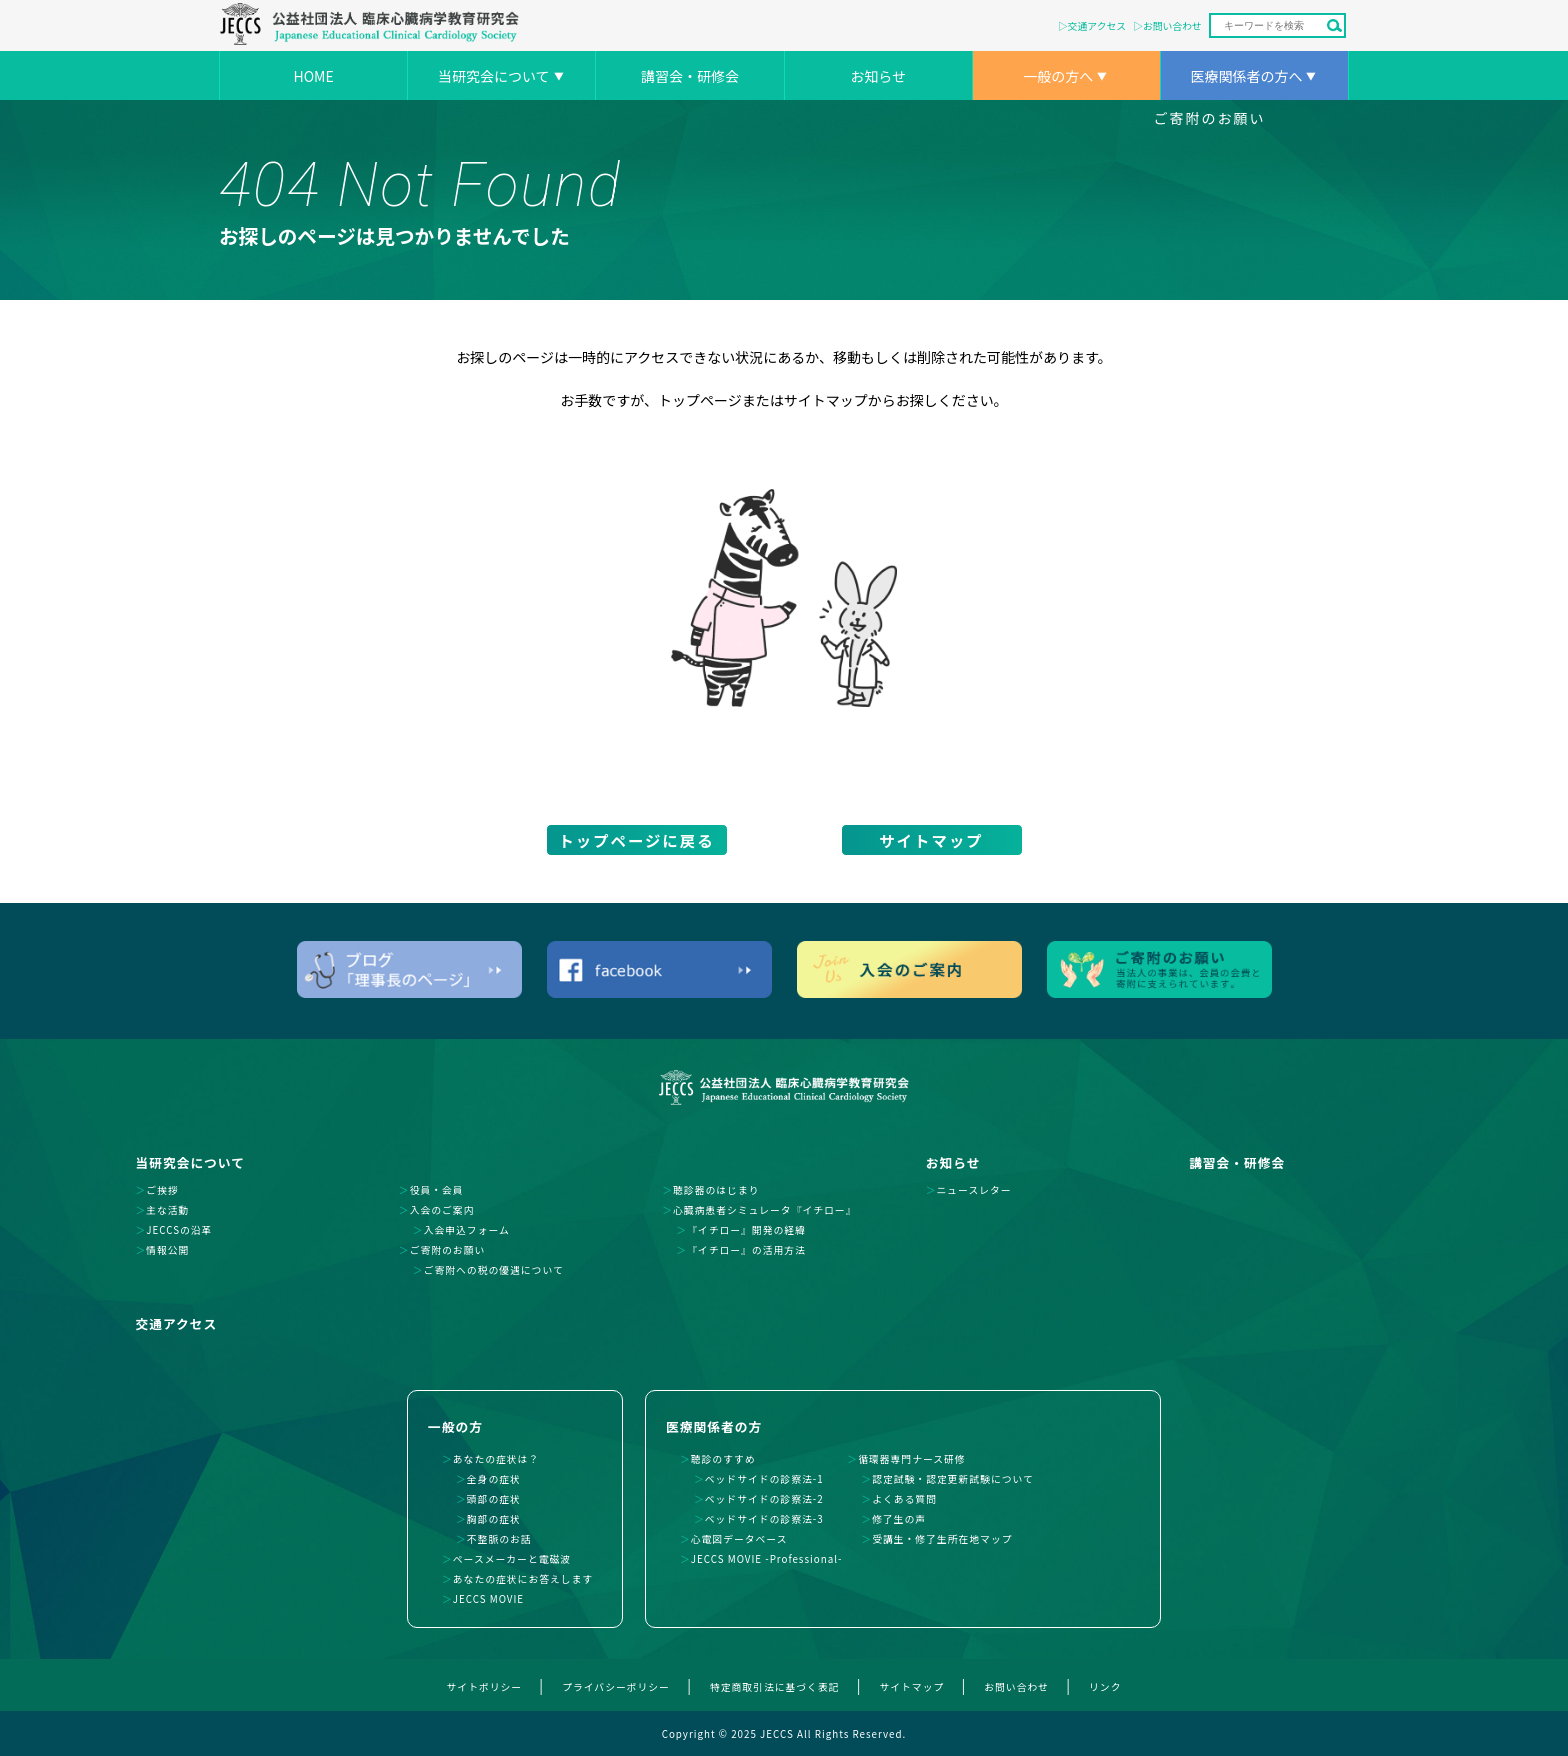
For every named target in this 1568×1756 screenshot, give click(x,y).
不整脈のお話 (499, 1539)
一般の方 (455, 1426)
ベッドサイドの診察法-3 (764, 1519)
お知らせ (878, 76)
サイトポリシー (485, 1687)
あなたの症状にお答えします (523, 1579)
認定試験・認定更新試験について (953, 1479)
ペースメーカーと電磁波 (512, 1559)
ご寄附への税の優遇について (494, 1270)
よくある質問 (904, 1499)
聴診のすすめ (723, 1459)
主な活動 (167, 1210)
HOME (313, 76)
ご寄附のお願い (1210, 118)
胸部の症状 (494, 1519)
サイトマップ (931, 840)
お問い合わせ (1172, 26)
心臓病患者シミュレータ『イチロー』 (764, 1210)
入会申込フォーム (467, 1230)
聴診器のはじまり (716, 1190)
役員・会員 (437, 1190)
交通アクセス (1097, 26)
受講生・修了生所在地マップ (942, 1539)
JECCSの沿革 (179, 1230)
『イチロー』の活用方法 (746, 1250)
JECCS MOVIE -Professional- (767, 1559)
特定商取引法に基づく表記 (775, 1687)
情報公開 (167, 1250)
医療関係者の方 (714, 1426)
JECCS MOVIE (488, 1599)
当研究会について (494, 76)
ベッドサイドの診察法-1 (764, 1479)
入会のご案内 (442, 1210)
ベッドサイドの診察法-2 (764, 1499)
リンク (1105, 1687)
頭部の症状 (494, 1499)
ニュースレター (974, 1190)
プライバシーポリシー (616, 1687)
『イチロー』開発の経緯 (746, 1230)
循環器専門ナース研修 (911, 1459)
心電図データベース (739, 1539)
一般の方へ (1058, 76)
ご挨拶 (162, 1190)
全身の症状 (494, 1479)
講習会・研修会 (690, 76)
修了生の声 (899, 1519)
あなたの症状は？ (496, 1459)
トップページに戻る (636, 840)
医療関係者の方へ (1246, 76)
